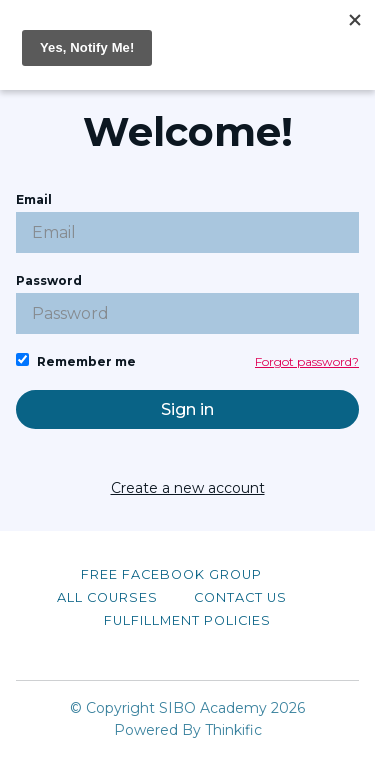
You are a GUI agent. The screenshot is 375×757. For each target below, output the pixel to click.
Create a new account (188, 488)
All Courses (107, 597)
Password (187, 303)
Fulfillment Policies (187, 620)
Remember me (76, 361)
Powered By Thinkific (188, 730)
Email (187, 222)
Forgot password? (307, 361)
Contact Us (240, 597)
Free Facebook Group (171, 574)
